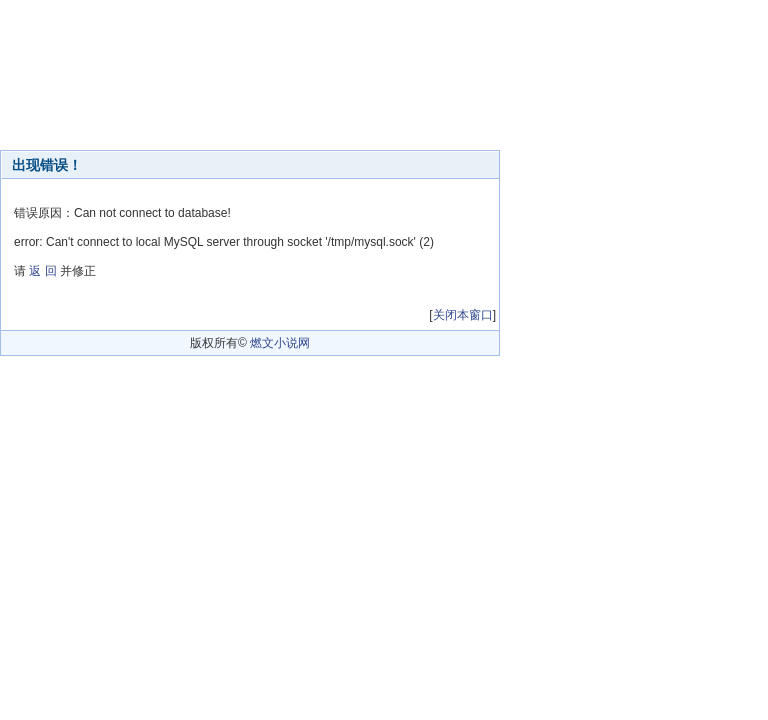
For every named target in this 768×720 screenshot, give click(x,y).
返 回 (42, 271)
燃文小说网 (280, 343)
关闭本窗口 (463, 315)
